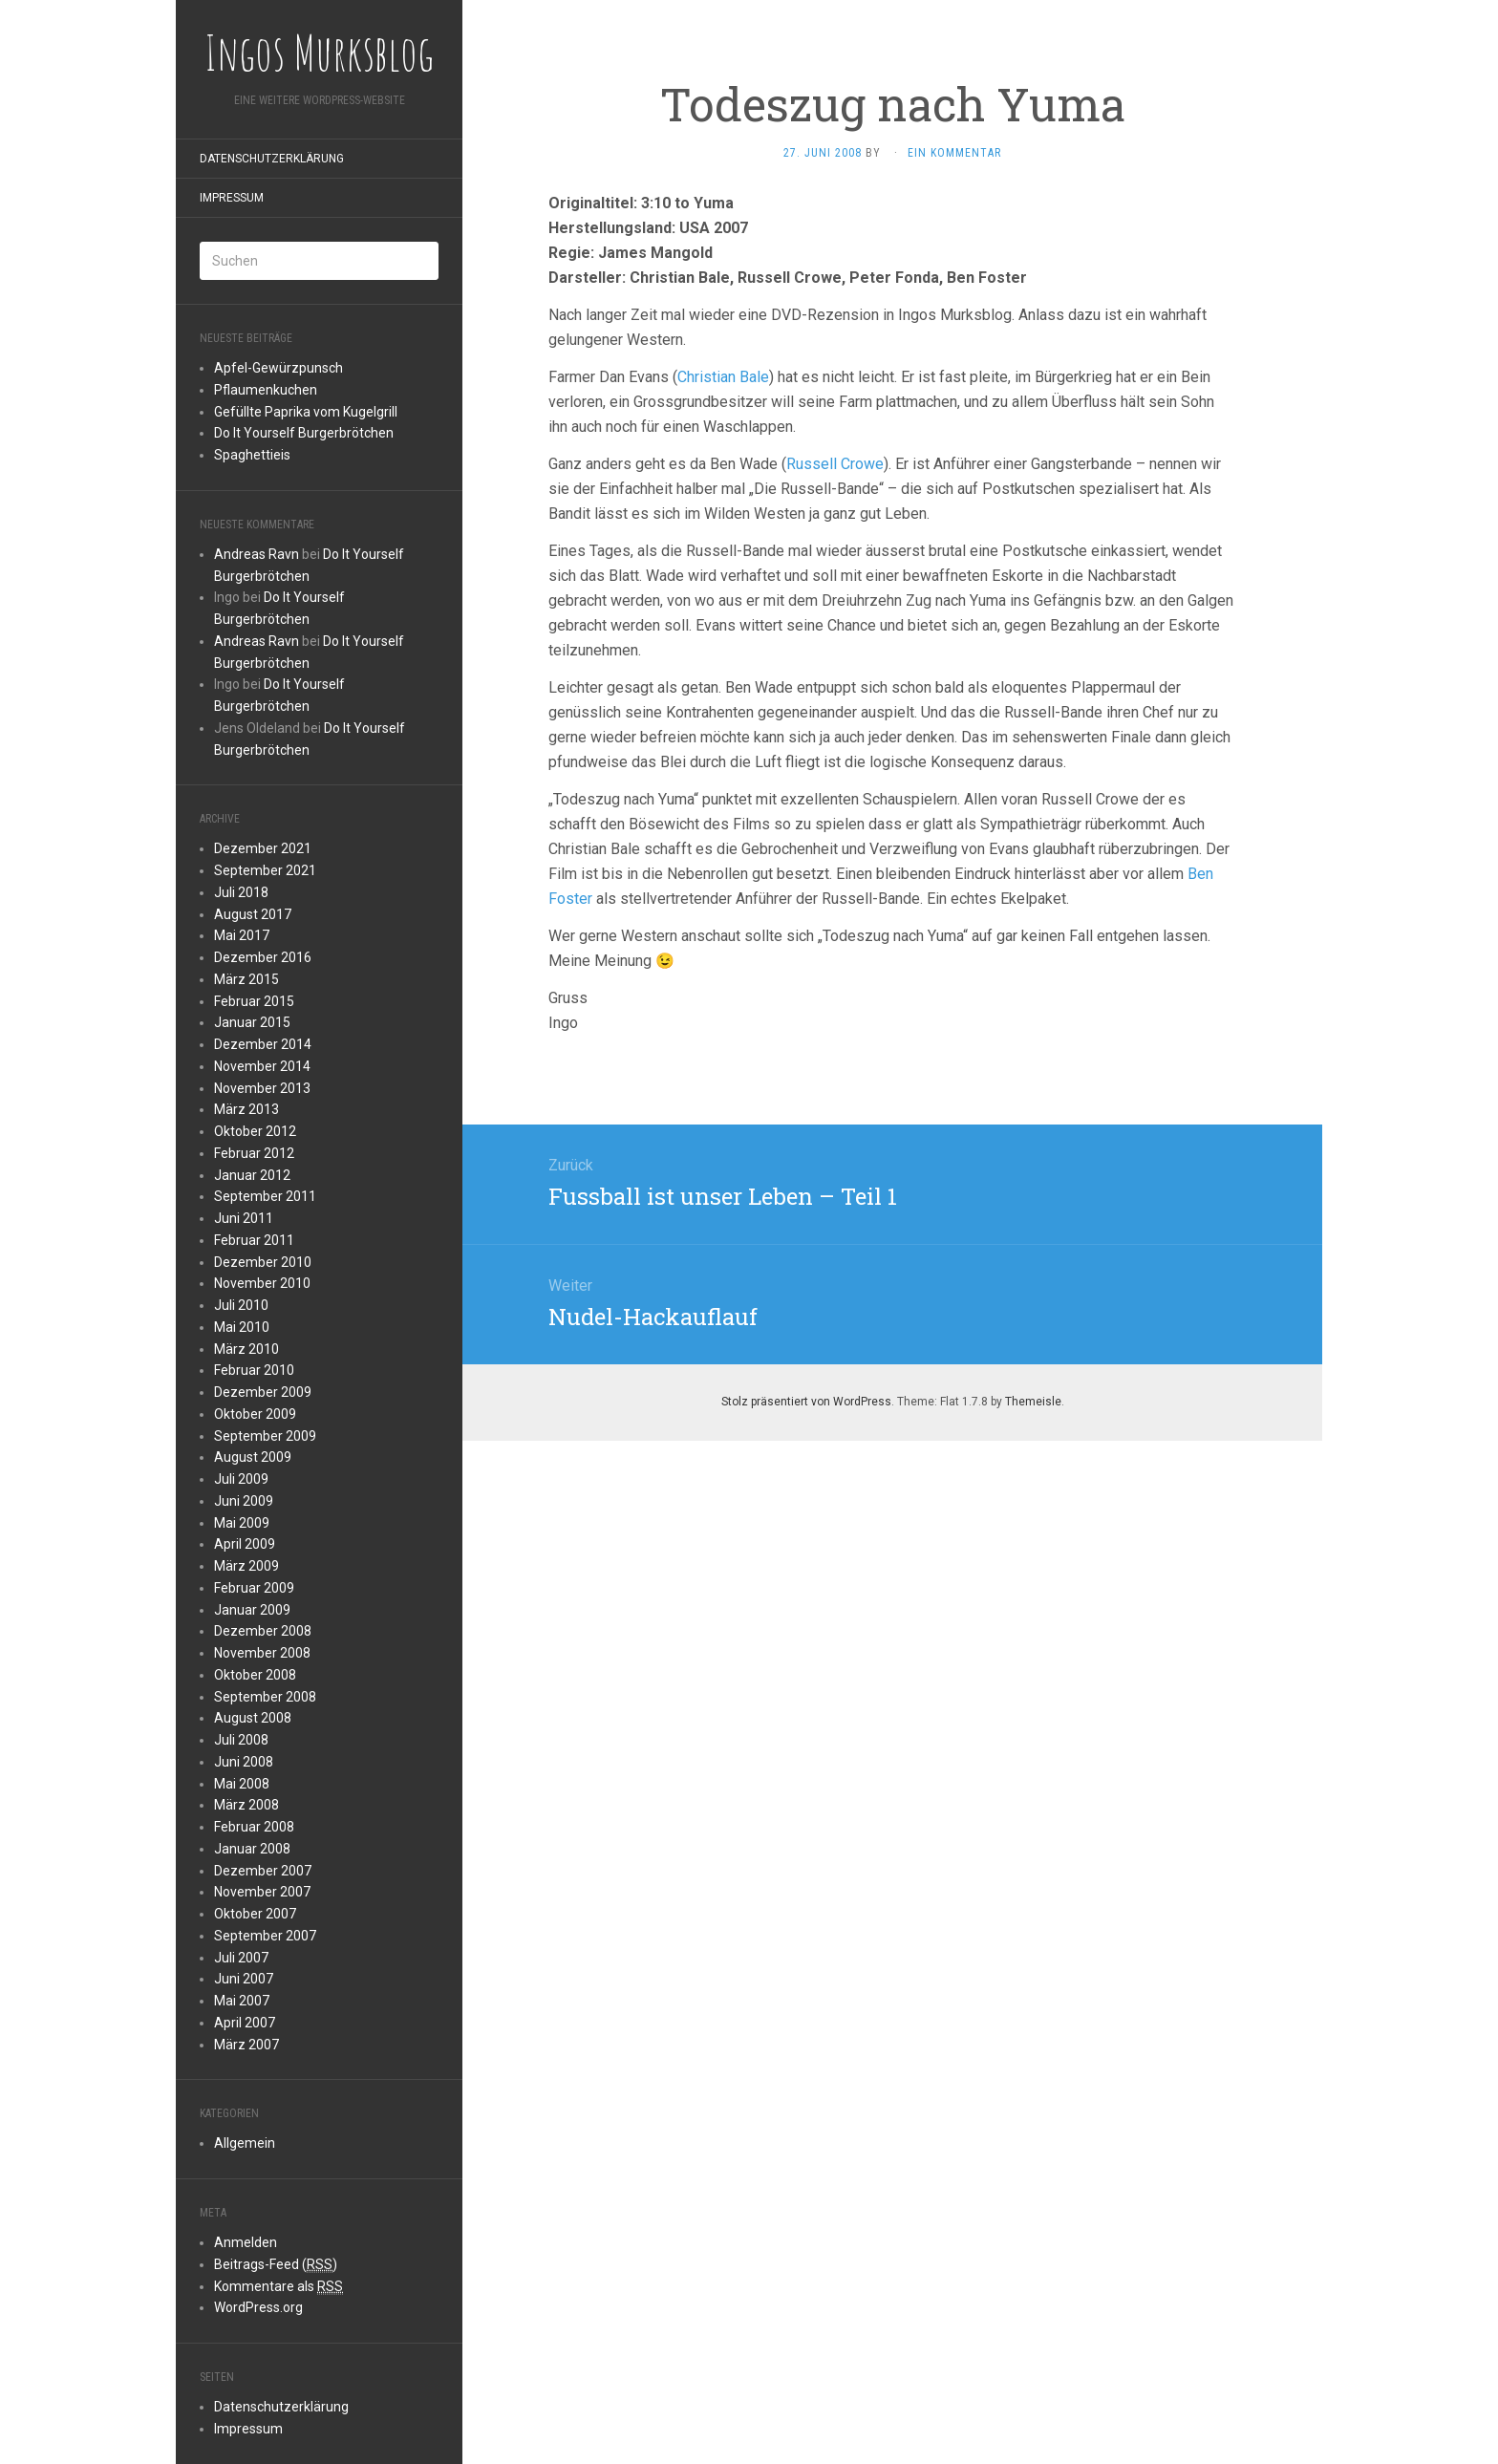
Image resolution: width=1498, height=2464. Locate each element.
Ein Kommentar (954, 153)
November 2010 (262, 1283)
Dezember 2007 (262, 1870)
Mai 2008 (241, 1783)
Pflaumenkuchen (265, 389)
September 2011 (265, 1196)
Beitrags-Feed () (275, 2265)
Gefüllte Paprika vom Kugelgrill (305, 411)
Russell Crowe (835, 464)
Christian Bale (723, 377)
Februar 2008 (254, 1826)
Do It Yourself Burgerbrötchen (304, 432)
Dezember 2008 (262, 1631)
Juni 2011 (243, 1218)
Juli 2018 (241, 892)
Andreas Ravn (256, 554)
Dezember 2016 (262, 957)
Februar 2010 (254, 1370)
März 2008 (246, 1804)
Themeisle (1033, 1401)
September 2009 (265, 1436)
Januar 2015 (252, 1022)
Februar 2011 (254, 1240)
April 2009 (244, 1544)
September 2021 (265, 870)
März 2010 (246, 1349)
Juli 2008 (241, 1739)
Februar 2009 (254, 1588)
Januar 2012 (252, 1175)
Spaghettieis (252, 454)
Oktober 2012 (255, 1131)
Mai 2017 (241, 935)
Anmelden (245, 2242)
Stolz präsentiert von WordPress (806, 1401)
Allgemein (244, 2143)
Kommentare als (278, 2287)
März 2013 (246, 1109)
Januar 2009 (252, 1610)
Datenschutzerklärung (272, 158)
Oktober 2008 (255, 1674)
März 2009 (246, 1566)
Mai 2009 (241, 1523)
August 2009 (252, 1457)
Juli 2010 (241, 1305)
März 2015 (246, 979)
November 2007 (262, 1891)
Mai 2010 (241, 1327)
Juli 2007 (241, 1957)
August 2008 (252, 1717)
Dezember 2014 (262, 1044)
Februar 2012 (254, 1153)
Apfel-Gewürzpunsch (278, 367)
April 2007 (244, 2022)
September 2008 (265, 1696)
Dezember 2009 (262, 1392)
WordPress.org (258, 2307)
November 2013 (262, 1088)
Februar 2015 (254, 1001)
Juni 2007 (243, 1978)
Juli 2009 (241, 1479)
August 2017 (252, 914)
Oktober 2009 (255, 1414)
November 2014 (262, 1066)
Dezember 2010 (262, 1262)
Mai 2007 (241, 2000)
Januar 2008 (252, 1848)
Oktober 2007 (255, 1913)
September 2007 (265, 1935)
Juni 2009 (243, 1501)
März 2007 (246, 2044)
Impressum (232, 197)
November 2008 (262, 1653)
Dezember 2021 (262, 848)
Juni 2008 (243, 1761)
